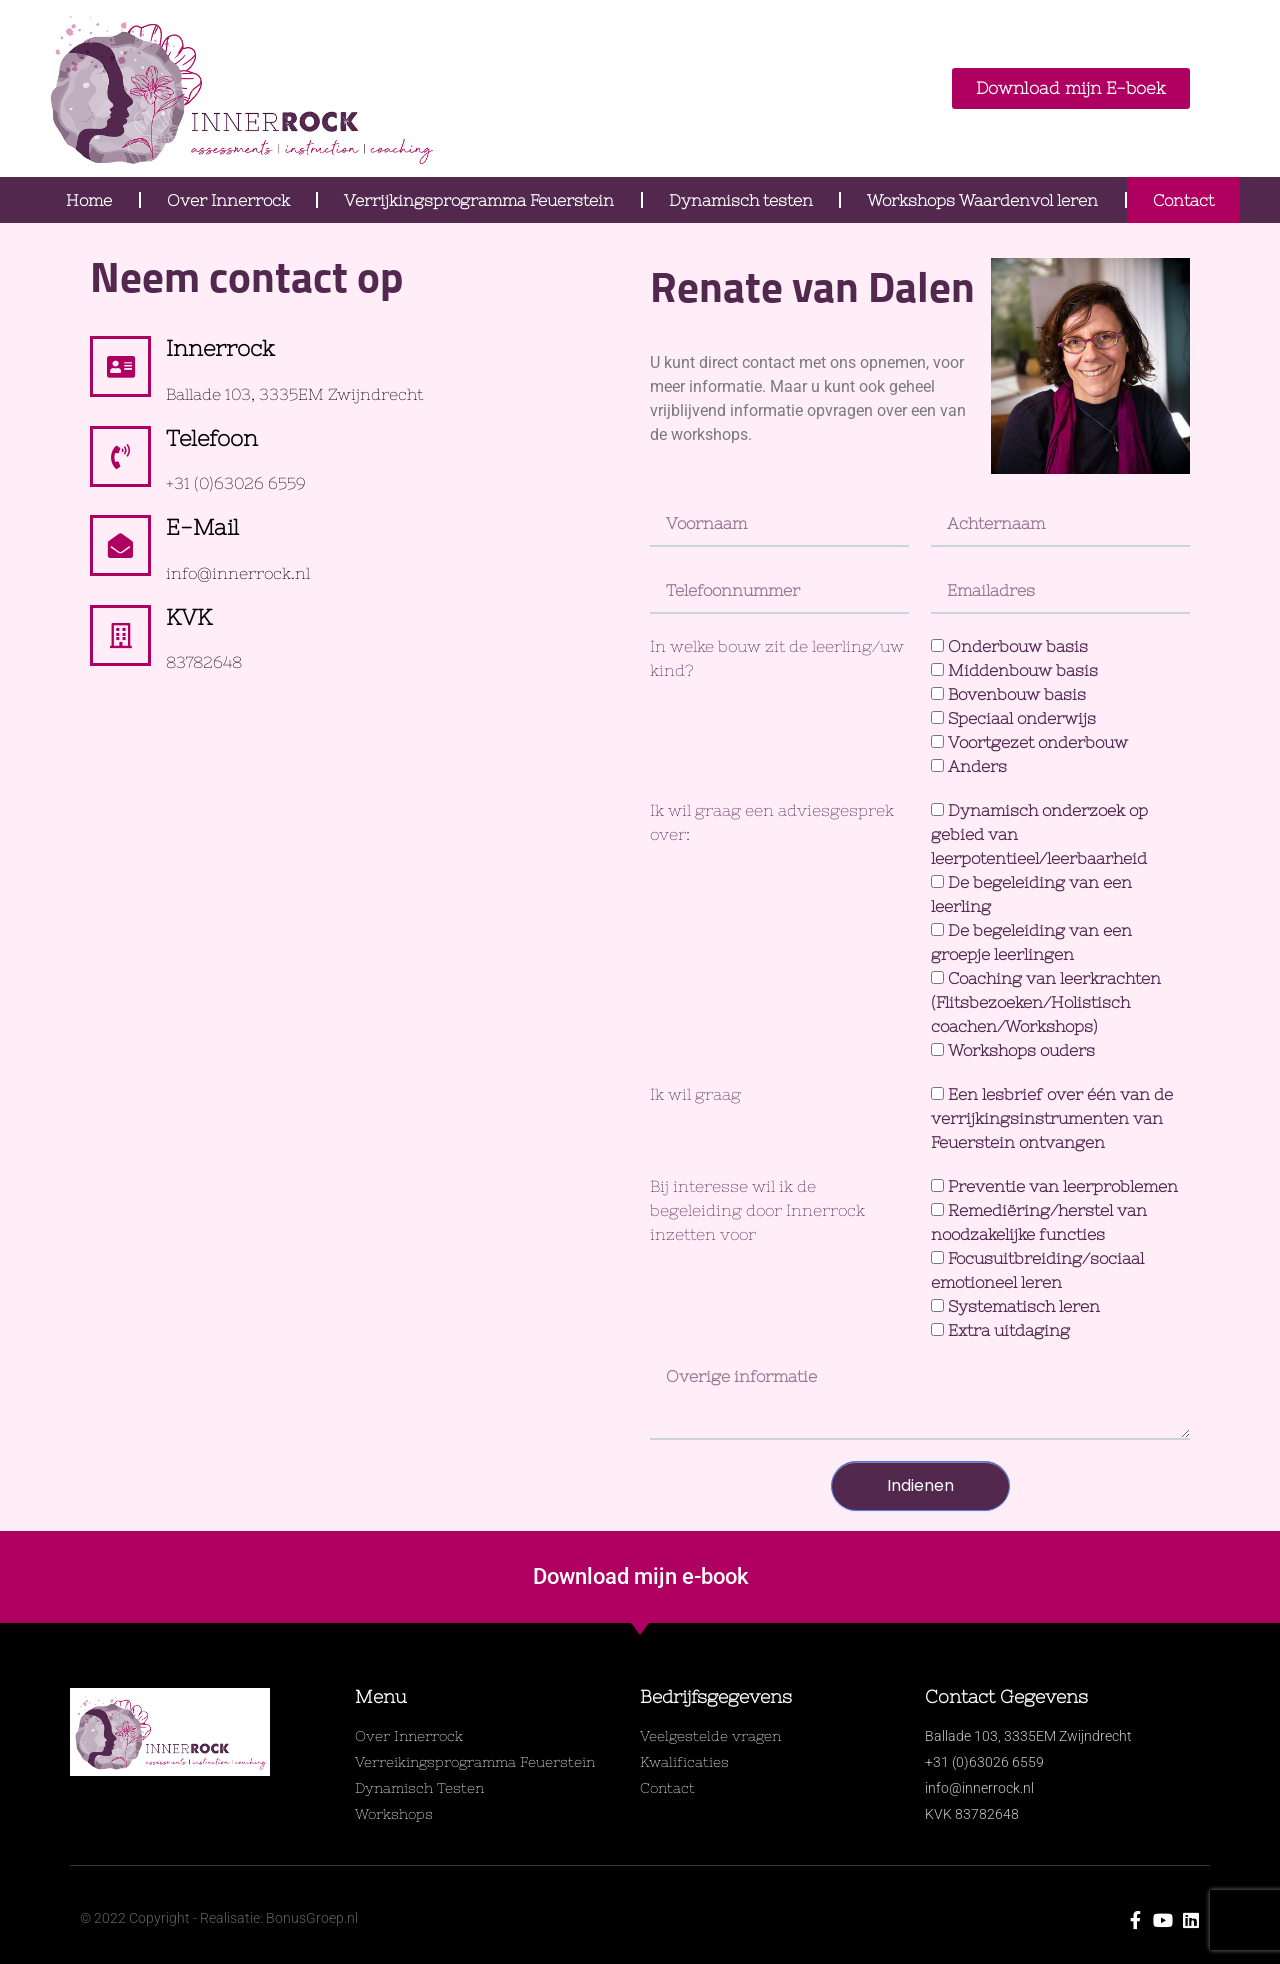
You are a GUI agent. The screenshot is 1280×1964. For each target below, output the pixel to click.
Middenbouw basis (1023, 670)
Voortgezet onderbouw (1038, 742)
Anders (977, 766)
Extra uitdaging (1009, 1330)
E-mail (202, 527)
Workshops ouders (1021, 1050)
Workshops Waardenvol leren (982, 200)
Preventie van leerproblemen (1063, 1186)
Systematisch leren (1024, 1306)
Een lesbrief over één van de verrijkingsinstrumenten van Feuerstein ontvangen (1052, 1118)
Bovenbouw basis (1017, 694)
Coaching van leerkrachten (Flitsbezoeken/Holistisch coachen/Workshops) (1046, 1002)
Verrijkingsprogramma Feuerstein (479, 200)
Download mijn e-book (640, 1576)
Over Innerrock (228, 200)
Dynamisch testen (741, 200)
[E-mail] (120, 545)
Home (89, 200)
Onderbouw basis (1018, 646)
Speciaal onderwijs (1022, 718)
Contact (1183, 200)
